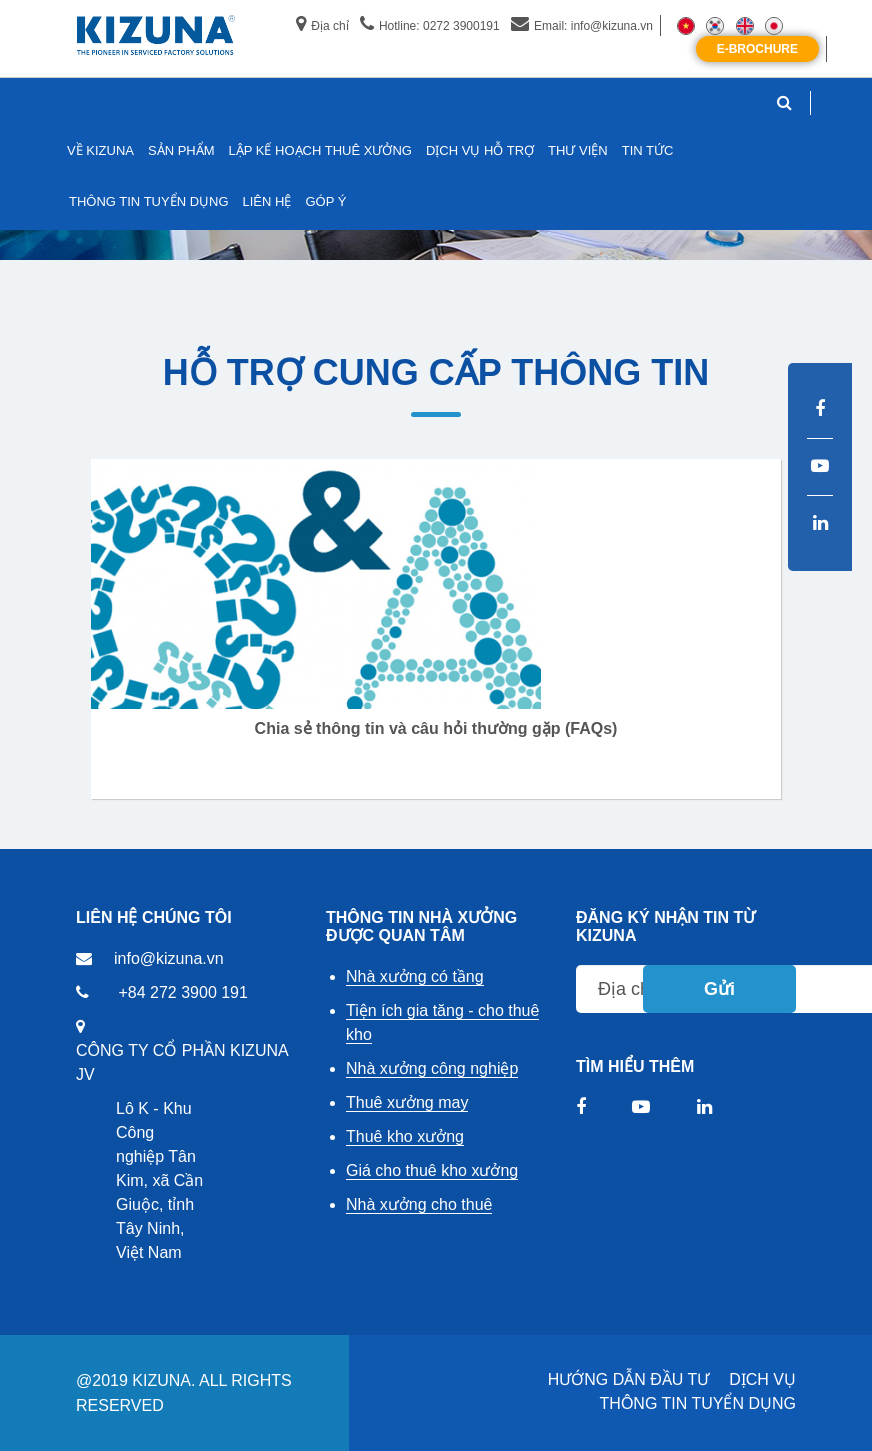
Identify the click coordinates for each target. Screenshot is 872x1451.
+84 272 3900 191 (182, 992)
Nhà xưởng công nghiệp (432, 1068)
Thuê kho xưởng (405, 1136)
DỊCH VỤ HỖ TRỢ (480, 150)
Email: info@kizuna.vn (582, 26)
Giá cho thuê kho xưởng (432, 1170)
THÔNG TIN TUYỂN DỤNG (698, 1403)
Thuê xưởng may (407, 1102)
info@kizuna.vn (169, 958)
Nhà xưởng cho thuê (419, 1204)
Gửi (719, 989)
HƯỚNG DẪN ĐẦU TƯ (629, 1379)
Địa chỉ (322, 26)
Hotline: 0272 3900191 (430, 26)
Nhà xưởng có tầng (415, 976)
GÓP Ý (325, 201)
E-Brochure (757, 49)
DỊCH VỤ (762, 1379)
